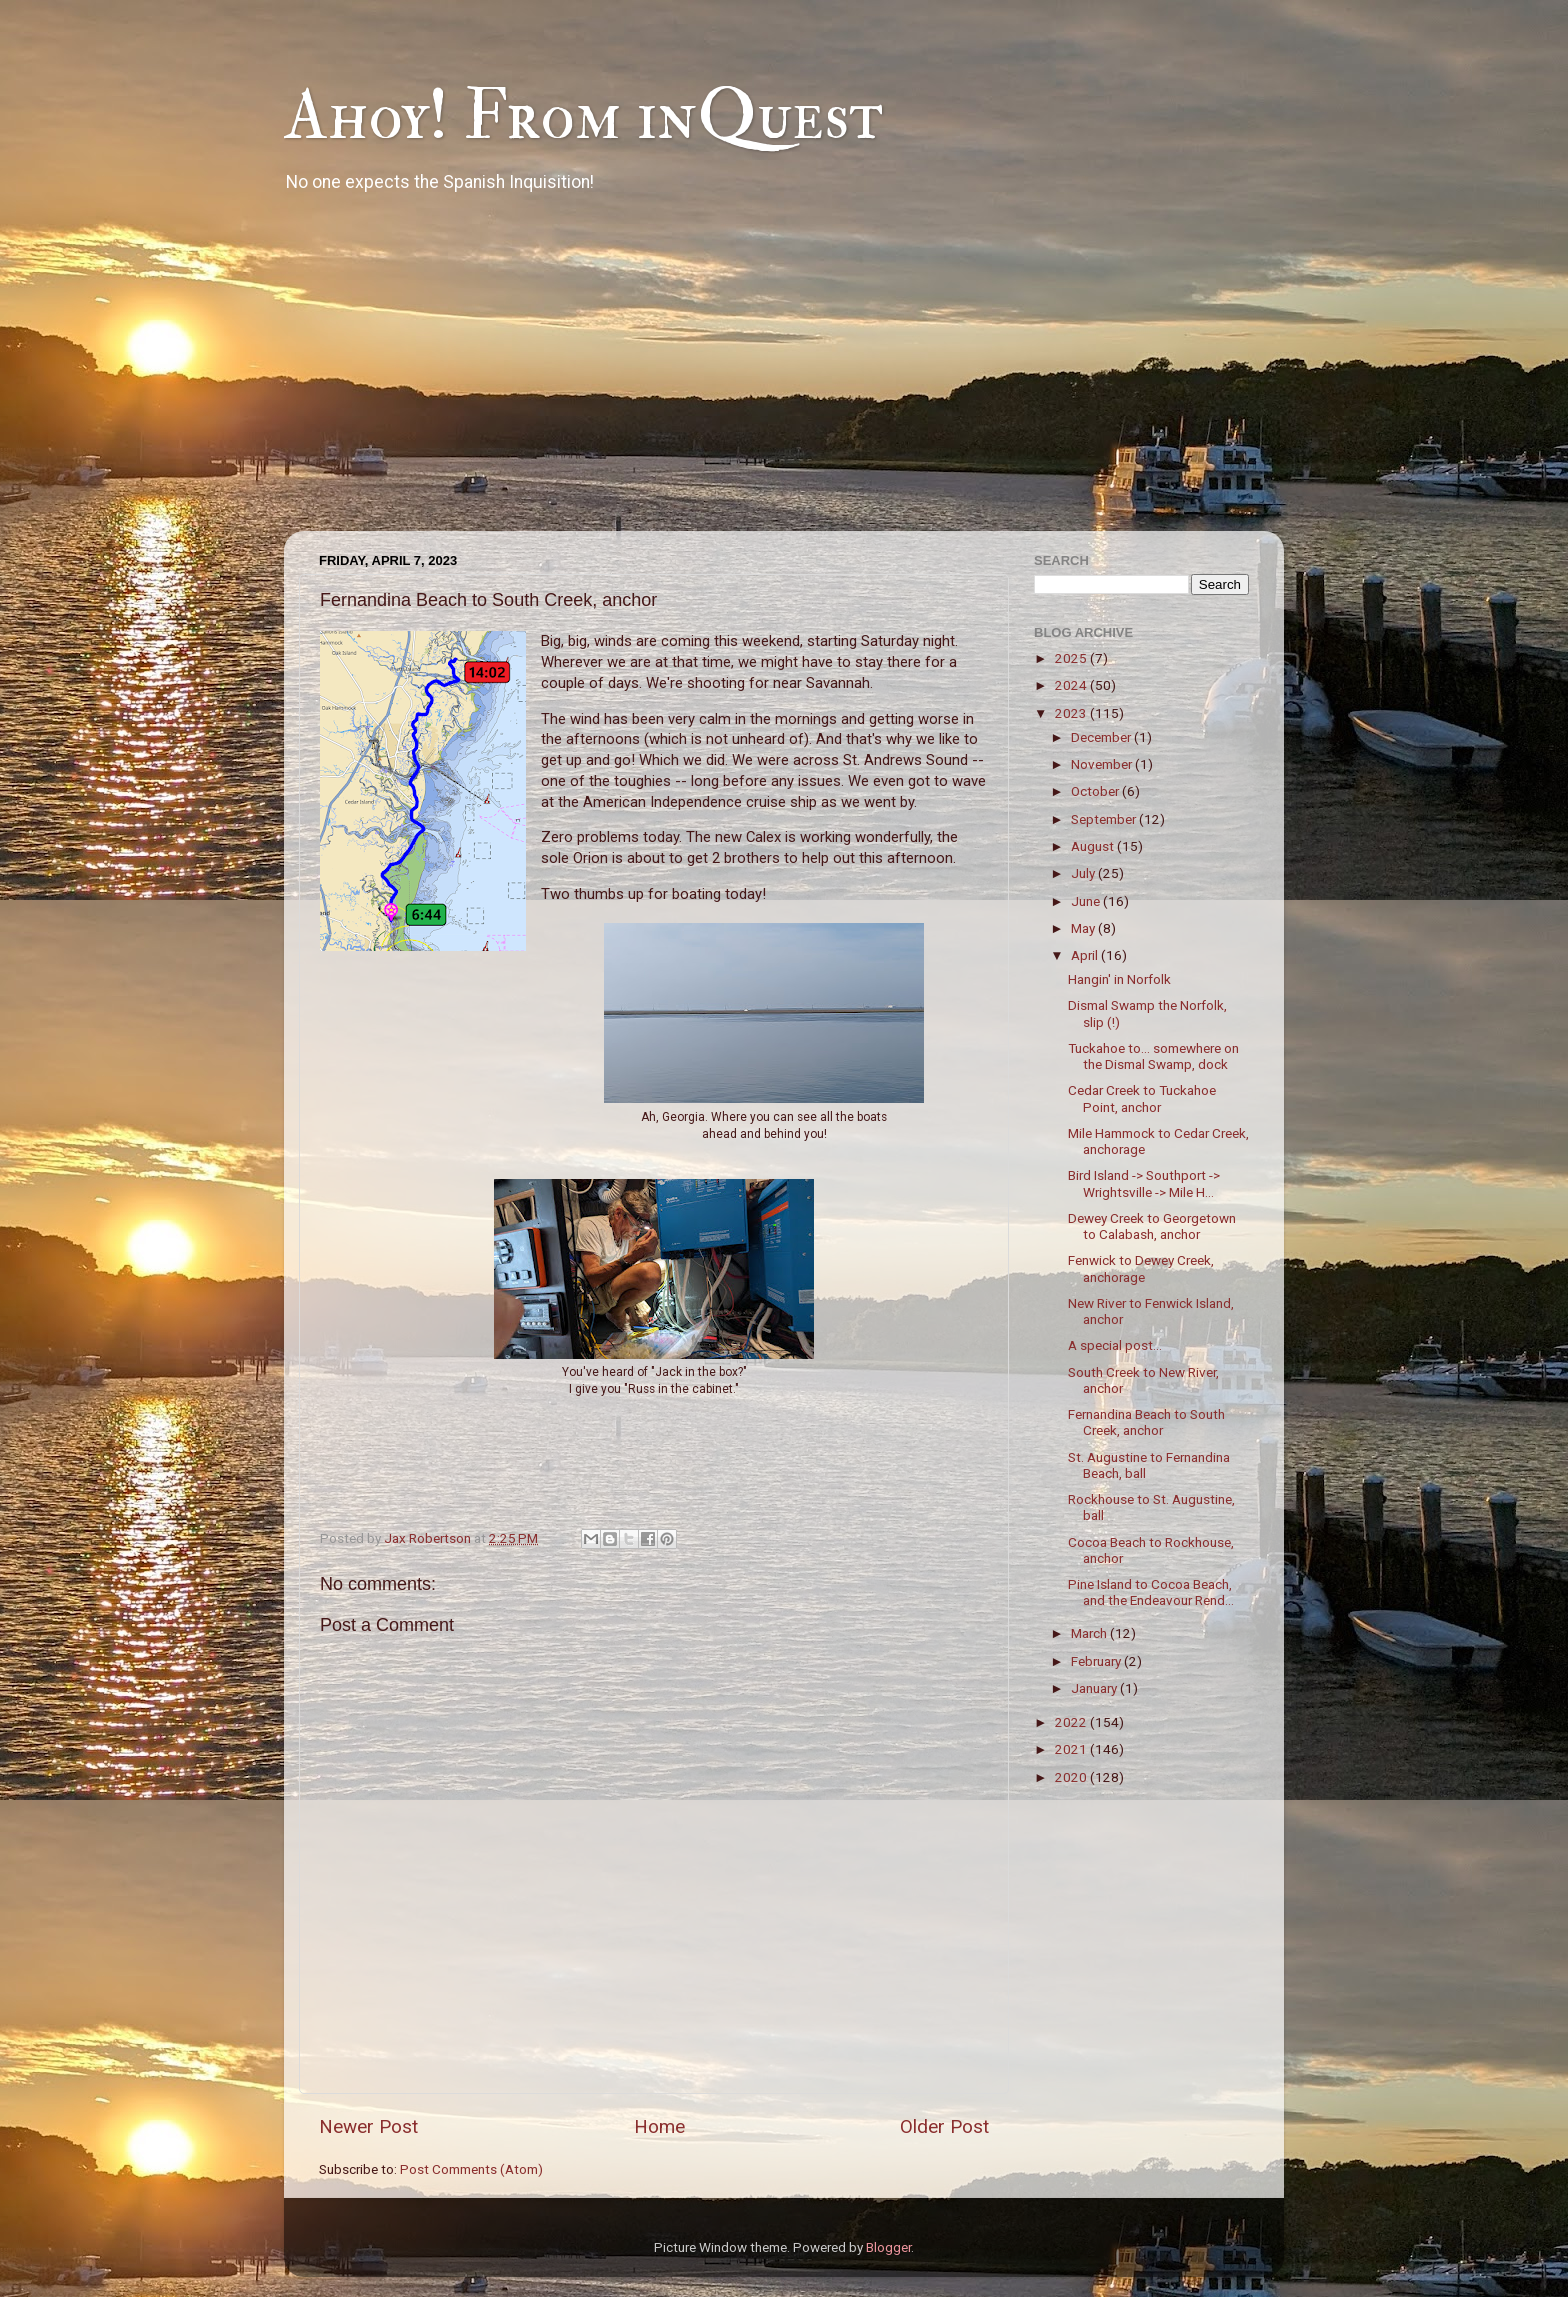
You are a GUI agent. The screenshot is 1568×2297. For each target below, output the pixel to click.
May (1084, 928)
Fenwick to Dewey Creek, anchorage (1141, 1268)
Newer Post (368, 2126)
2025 (1072, 658)
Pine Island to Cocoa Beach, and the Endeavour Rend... (1151, 1592)
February (1097, 1661)
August (1094, 846)
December (1102, 737)
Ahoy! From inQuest (583, 116)
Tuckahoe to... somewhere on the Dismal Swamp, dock (1153, 1056)
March (1090, 1633)
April (1086, 955)
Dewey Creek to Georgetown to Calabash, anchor (1152, 1226)
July (1084, 873)
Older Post (944, 2126)
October (1096, 791)
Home (659, 2126)
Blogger (888, 2247)
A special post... (1115, 1345)
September (1105, 819)
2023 (1072, 713)
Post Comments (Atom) (471, 2169)
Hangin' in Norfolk (1119, 979)
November (1103, 764)
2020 (1072, 1777)
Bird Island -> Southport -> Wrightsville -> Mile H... (1144, 1183)
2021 (1072, 1749)
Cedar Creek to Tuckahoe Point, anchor (1142, 1098)
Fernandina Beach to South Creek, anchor (1146, 1422)
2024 (1072, 685)
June (1087, 901)
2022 (1072, 1722)
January (1095, 1688)
